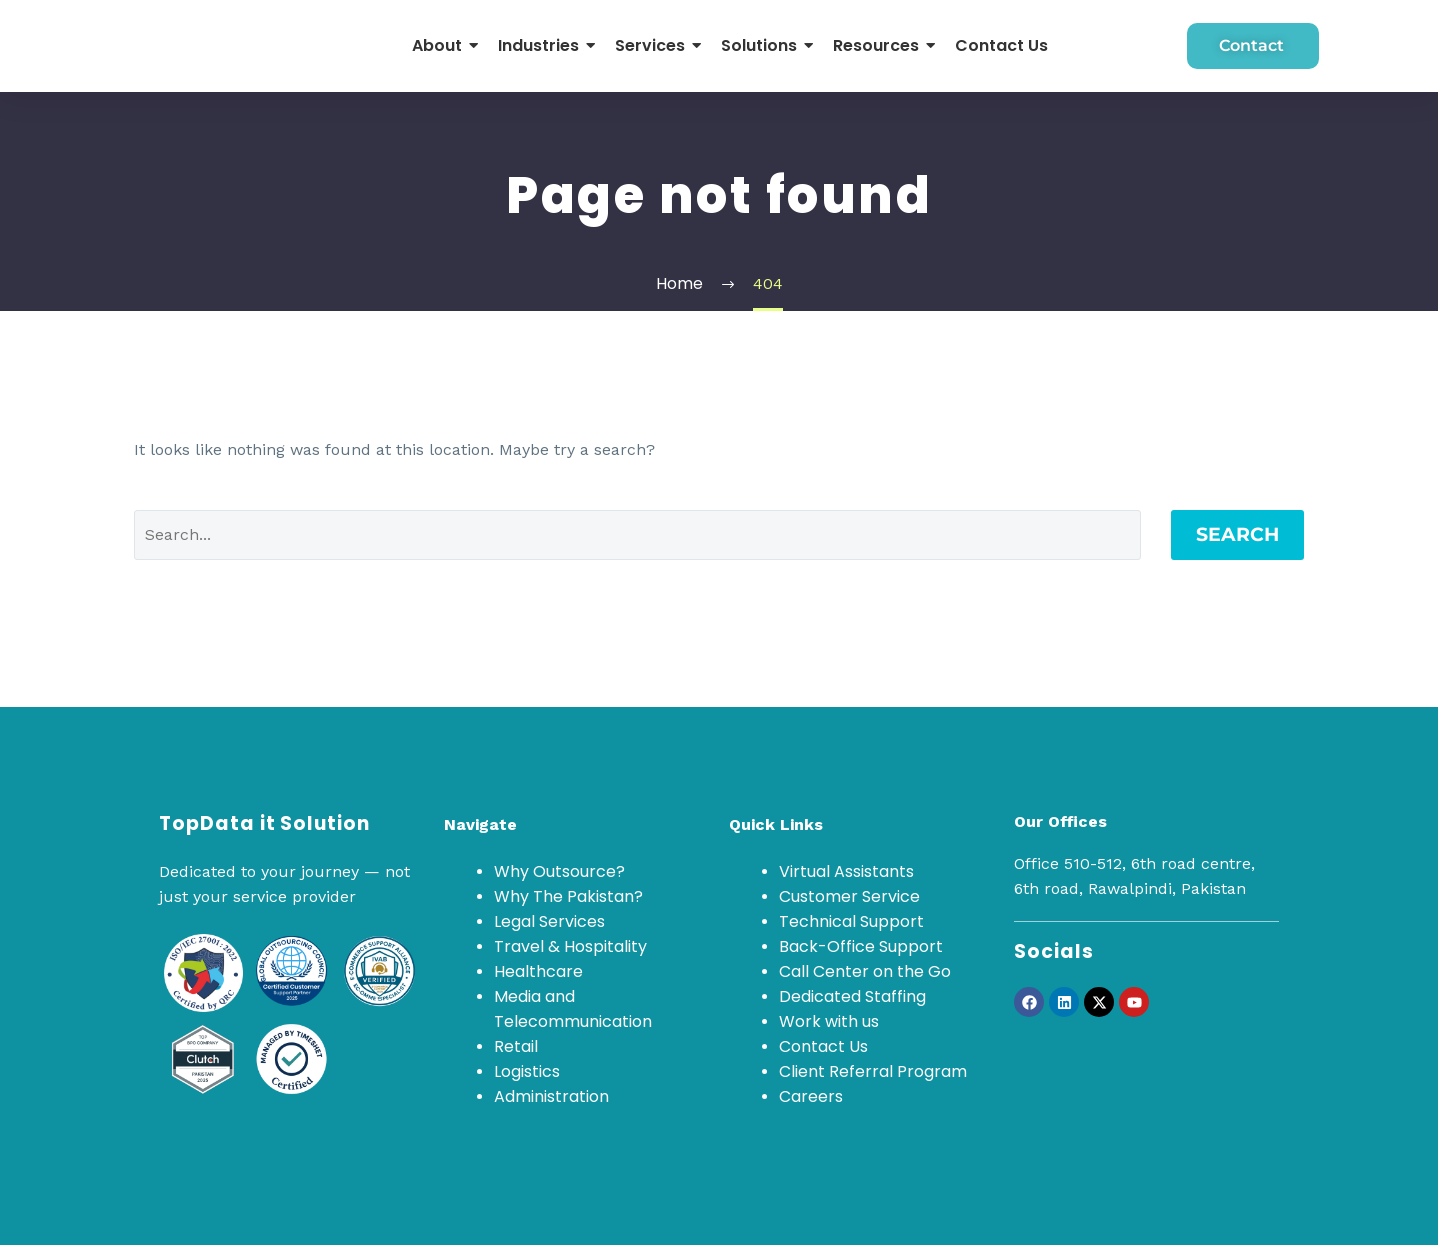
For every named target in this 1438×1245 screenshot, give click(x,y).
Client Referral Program (873, 1071)
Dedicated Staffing (852, 996)
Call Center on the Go (865, 971)
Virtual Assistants (846, 871)
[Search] (637, 535)
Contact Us (823, 1046)
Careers (811, 1096)
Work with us (829, 1021)
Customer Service (849, 896)
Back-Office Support (861, 946)
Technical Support (851, 921)
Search (1237, 534)
